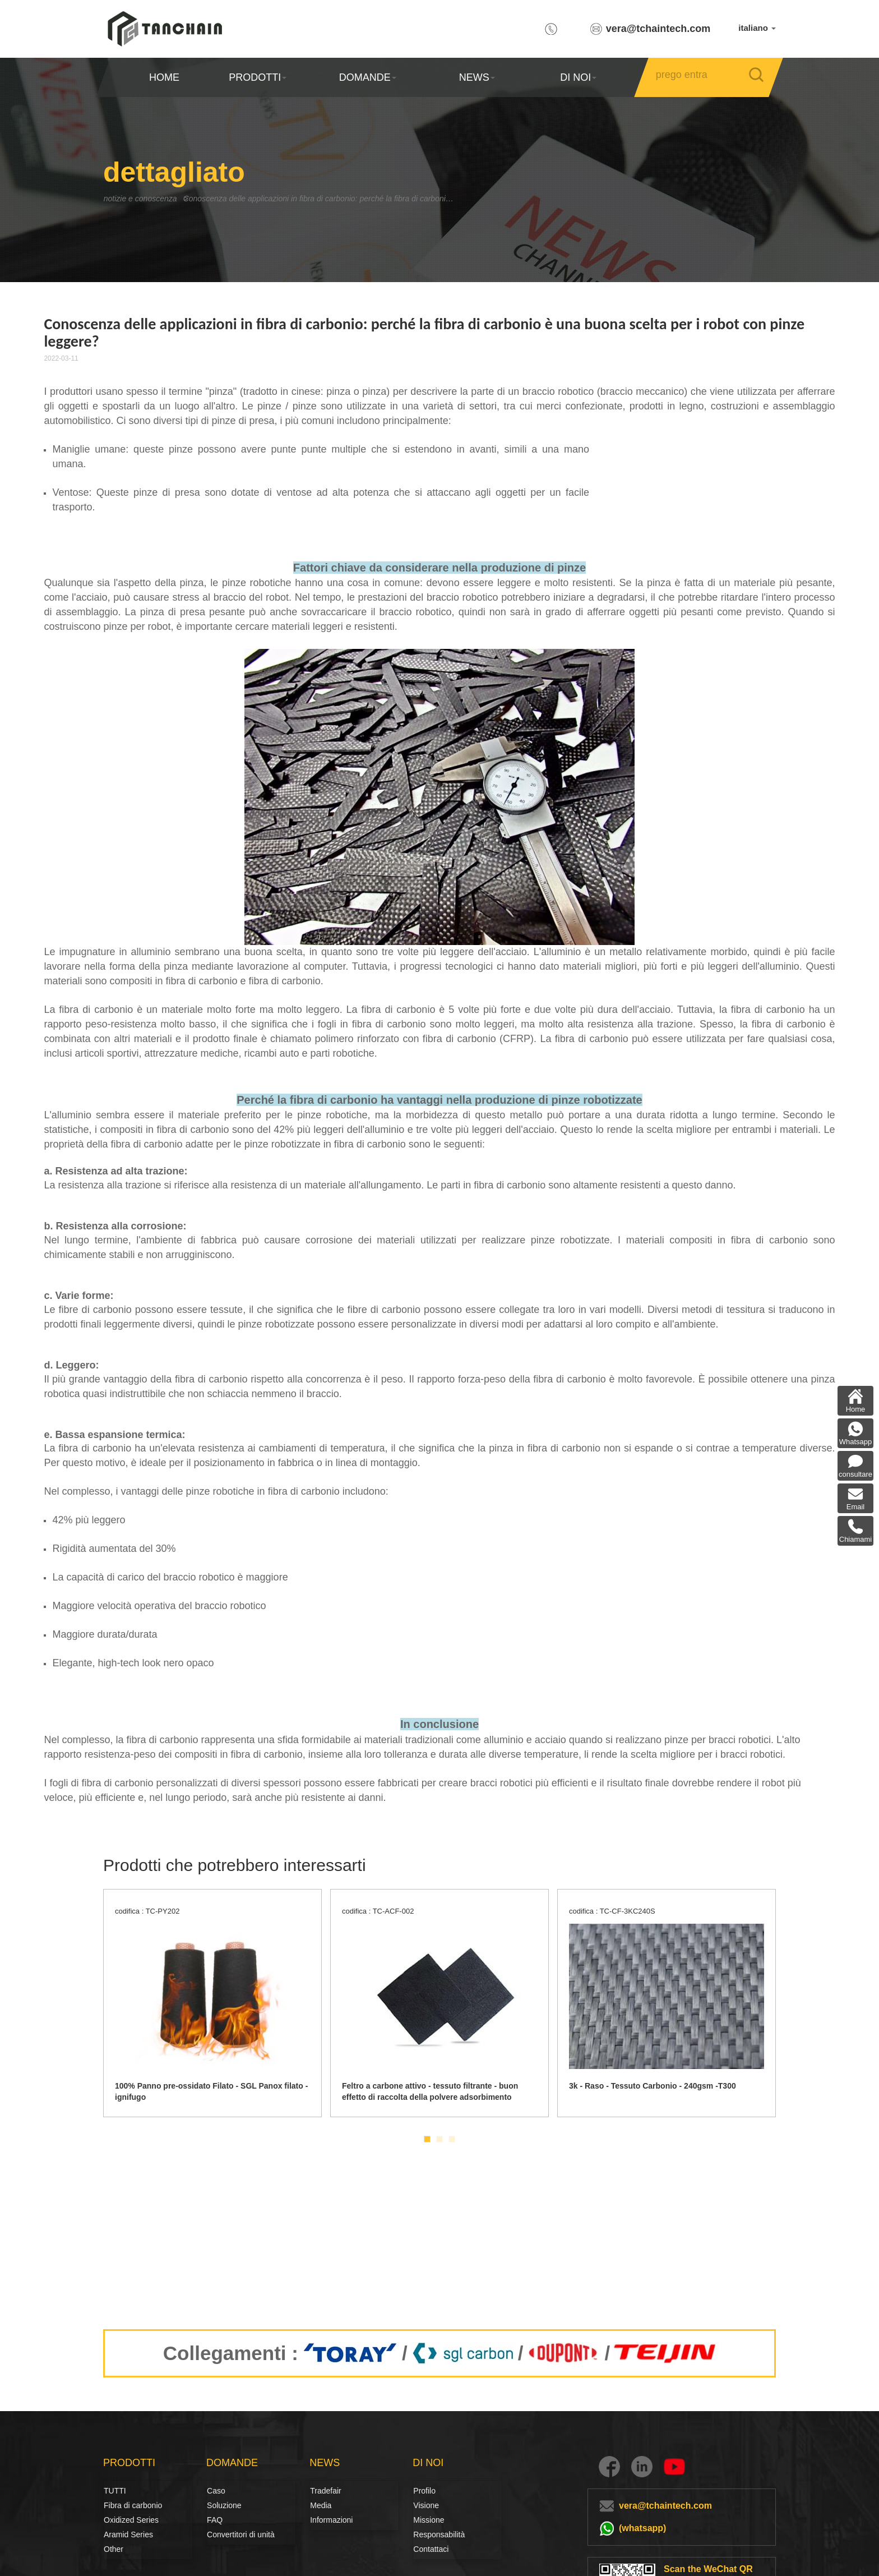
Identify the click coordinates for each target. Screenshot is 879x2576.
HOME (164, 77)
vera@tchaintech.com (658, 28)
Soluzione (219, 2505)
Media (320, 2505)
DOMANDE (367, 77)
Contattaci (430, 2549)
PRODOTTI (257, 77)
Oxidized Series (131, 2519)
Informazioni (331, 2519)
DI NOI (578, 77)
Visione (425, 2505)
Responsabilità (439, 2534)
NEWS (477, 77)
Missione (428, 2519)
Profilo (424, 2490)
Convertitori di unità (241, 2534)
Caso (216, 2490)
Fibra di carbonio (116, 2505)
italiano (757, 28)
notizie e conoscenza (146, 198)
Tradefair (325, 2490)
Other (113, 2549)
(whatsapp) (642, 2528)
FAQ (215, 2519)
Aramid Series (128, 2534)
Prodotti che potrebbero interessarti (234, 1865)
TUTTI (115, 2490)
